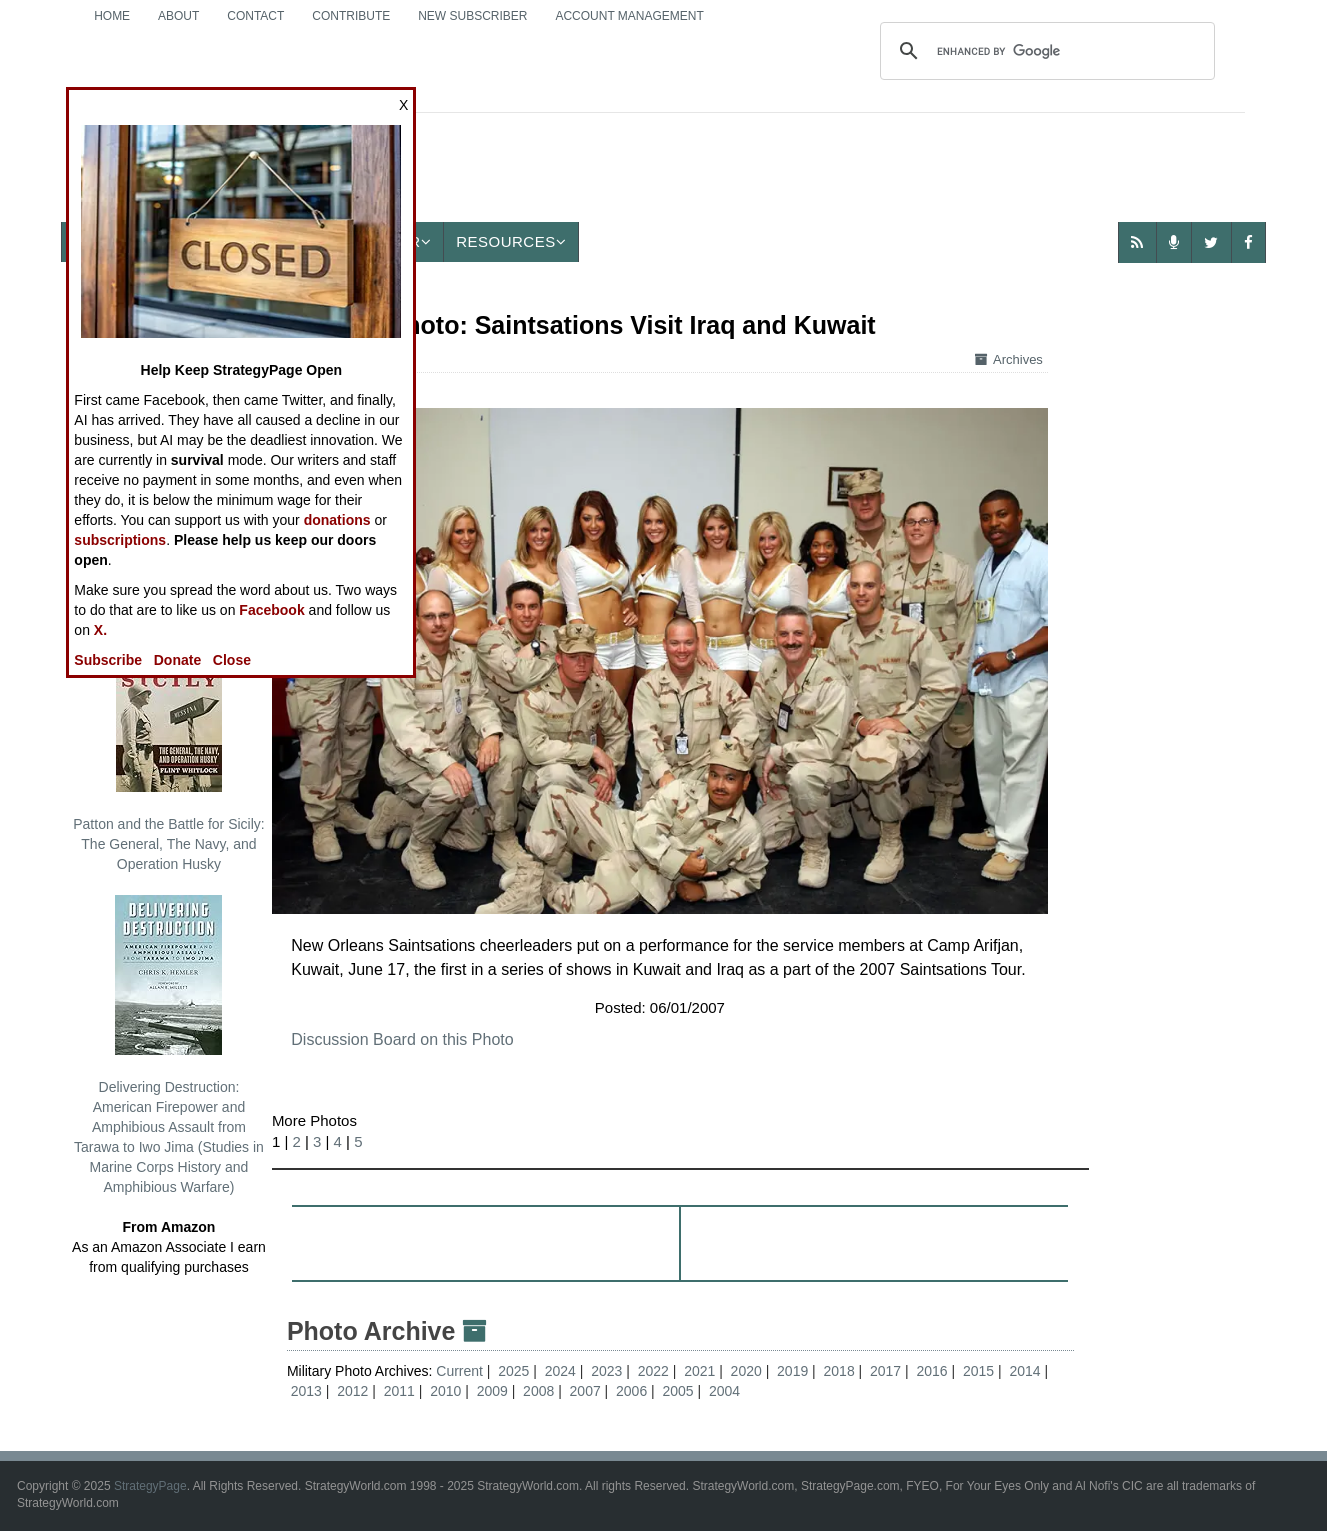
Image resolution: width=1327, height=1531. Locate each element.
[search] (1044, 51)
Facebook (271, 610)
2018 (839, 1371)
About (178, 16)
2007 (585, 1391)
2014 (1024, 1371)
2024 (560, 1371)
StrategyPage (150, 1486)
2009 (492, 1391)
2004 (724, 1391)
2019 (792, 1371)
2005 (678, 1391)
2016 (931, 1371)
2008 (538, 1391)
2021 (699, 1371)
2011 (399, 1391)
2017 (885, 1371)
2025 (513, 1371)
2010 (445, 1391)
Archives (1009, 359)
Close (232, 660)
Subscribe (108, 660)
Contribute (351, 16)
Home (112, 16)
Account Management (629, 16)
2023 (606, 1371)
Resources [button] (511, 241)
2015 (978, 1371)
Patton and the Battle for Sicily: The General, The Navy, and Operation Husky (168, 752)
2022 (653, 1371)
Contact (255, 16)
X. (100, 630)
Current (461, 1371)
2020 (746, 1371)
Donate (177, 660)
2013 (306, 1391)
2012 (352, 1391)
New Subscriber (472, 16)
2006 (631, 1391)
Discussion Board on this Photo (402, 1039)
